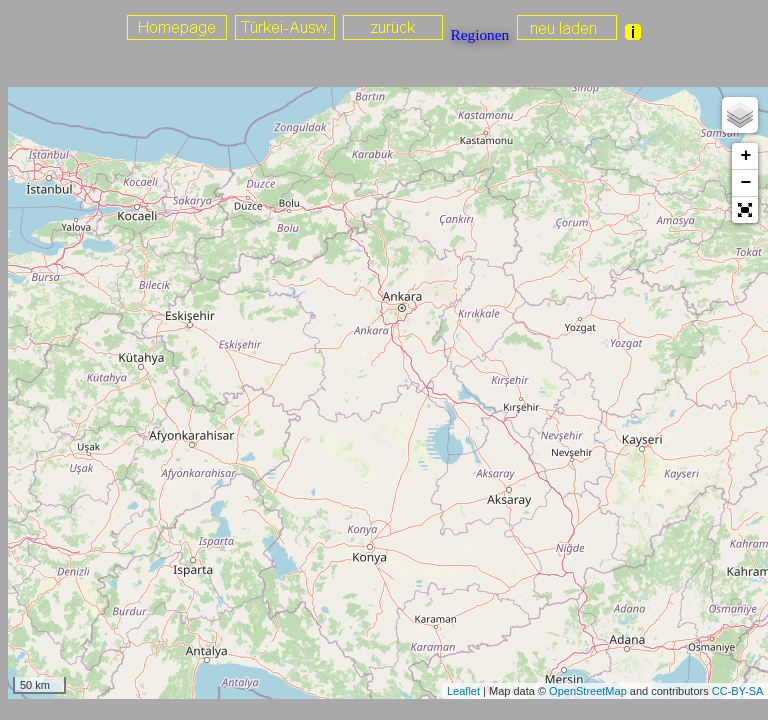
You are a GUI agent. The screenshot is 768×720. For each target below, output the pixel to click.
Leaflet (463, 691)
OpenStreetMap (588, 691)
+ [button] (745, 156)
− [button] (745, 183)
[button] (745, 210)
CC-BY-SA (738, 691)
